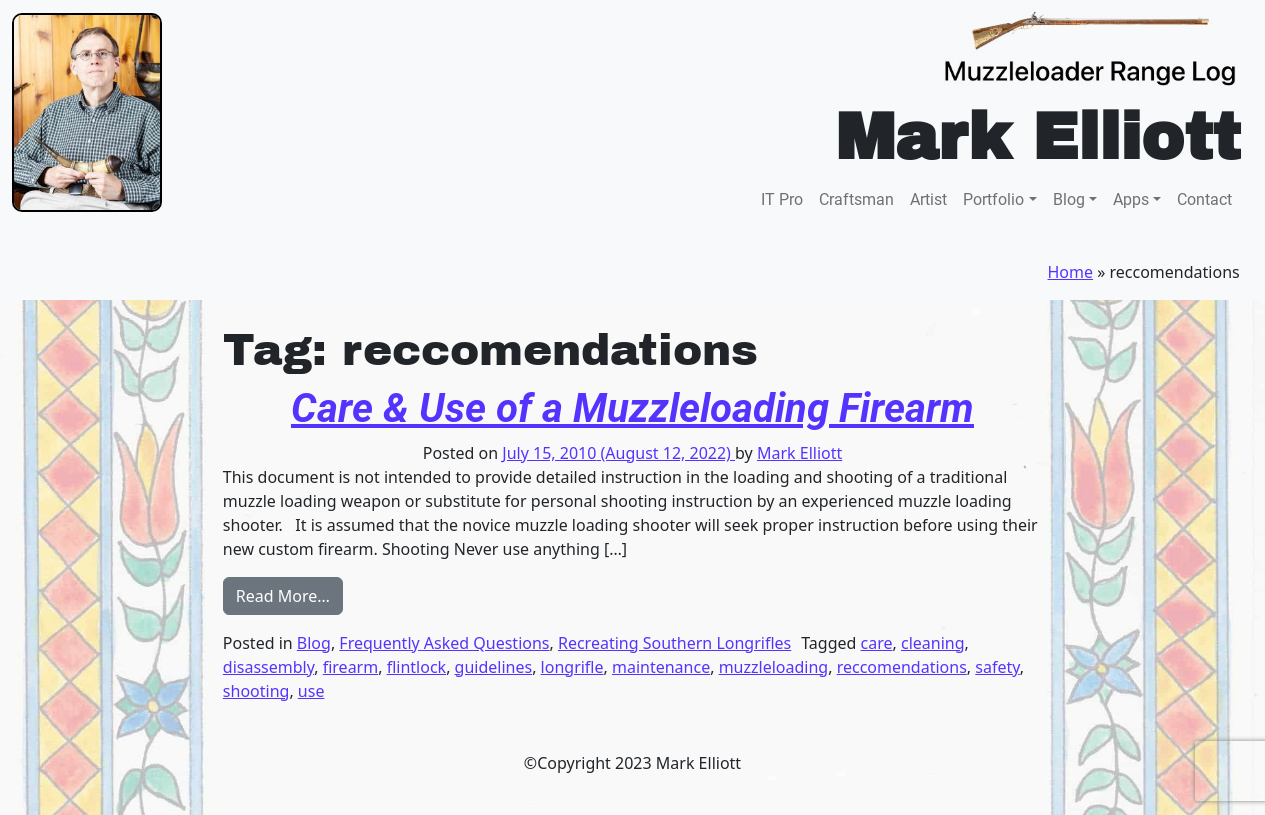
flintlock (416, 667)
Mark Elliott (799, 453)
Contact (1204, 199)
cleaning (933, 643)
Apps (1131, 199)
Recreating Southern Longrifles (674, 643)
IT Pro (782, 199)
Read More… (289, 595)
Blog (1069, 199)
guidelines (494, 667)
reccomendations (902, 667)
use (311, 691)
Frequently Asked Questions (444, 643)
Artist (928, 199)
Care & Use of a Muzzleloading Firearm (632, 408)
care (877, 643)
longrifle (572, 667)
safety (997, 667)
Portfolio (993, 199)
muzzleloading (774, 667)
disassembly (268, 667)
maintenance (661, 667)
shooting (256, 691)
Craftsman (856, 199)
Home (1071, 272)
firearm (351, 667)
